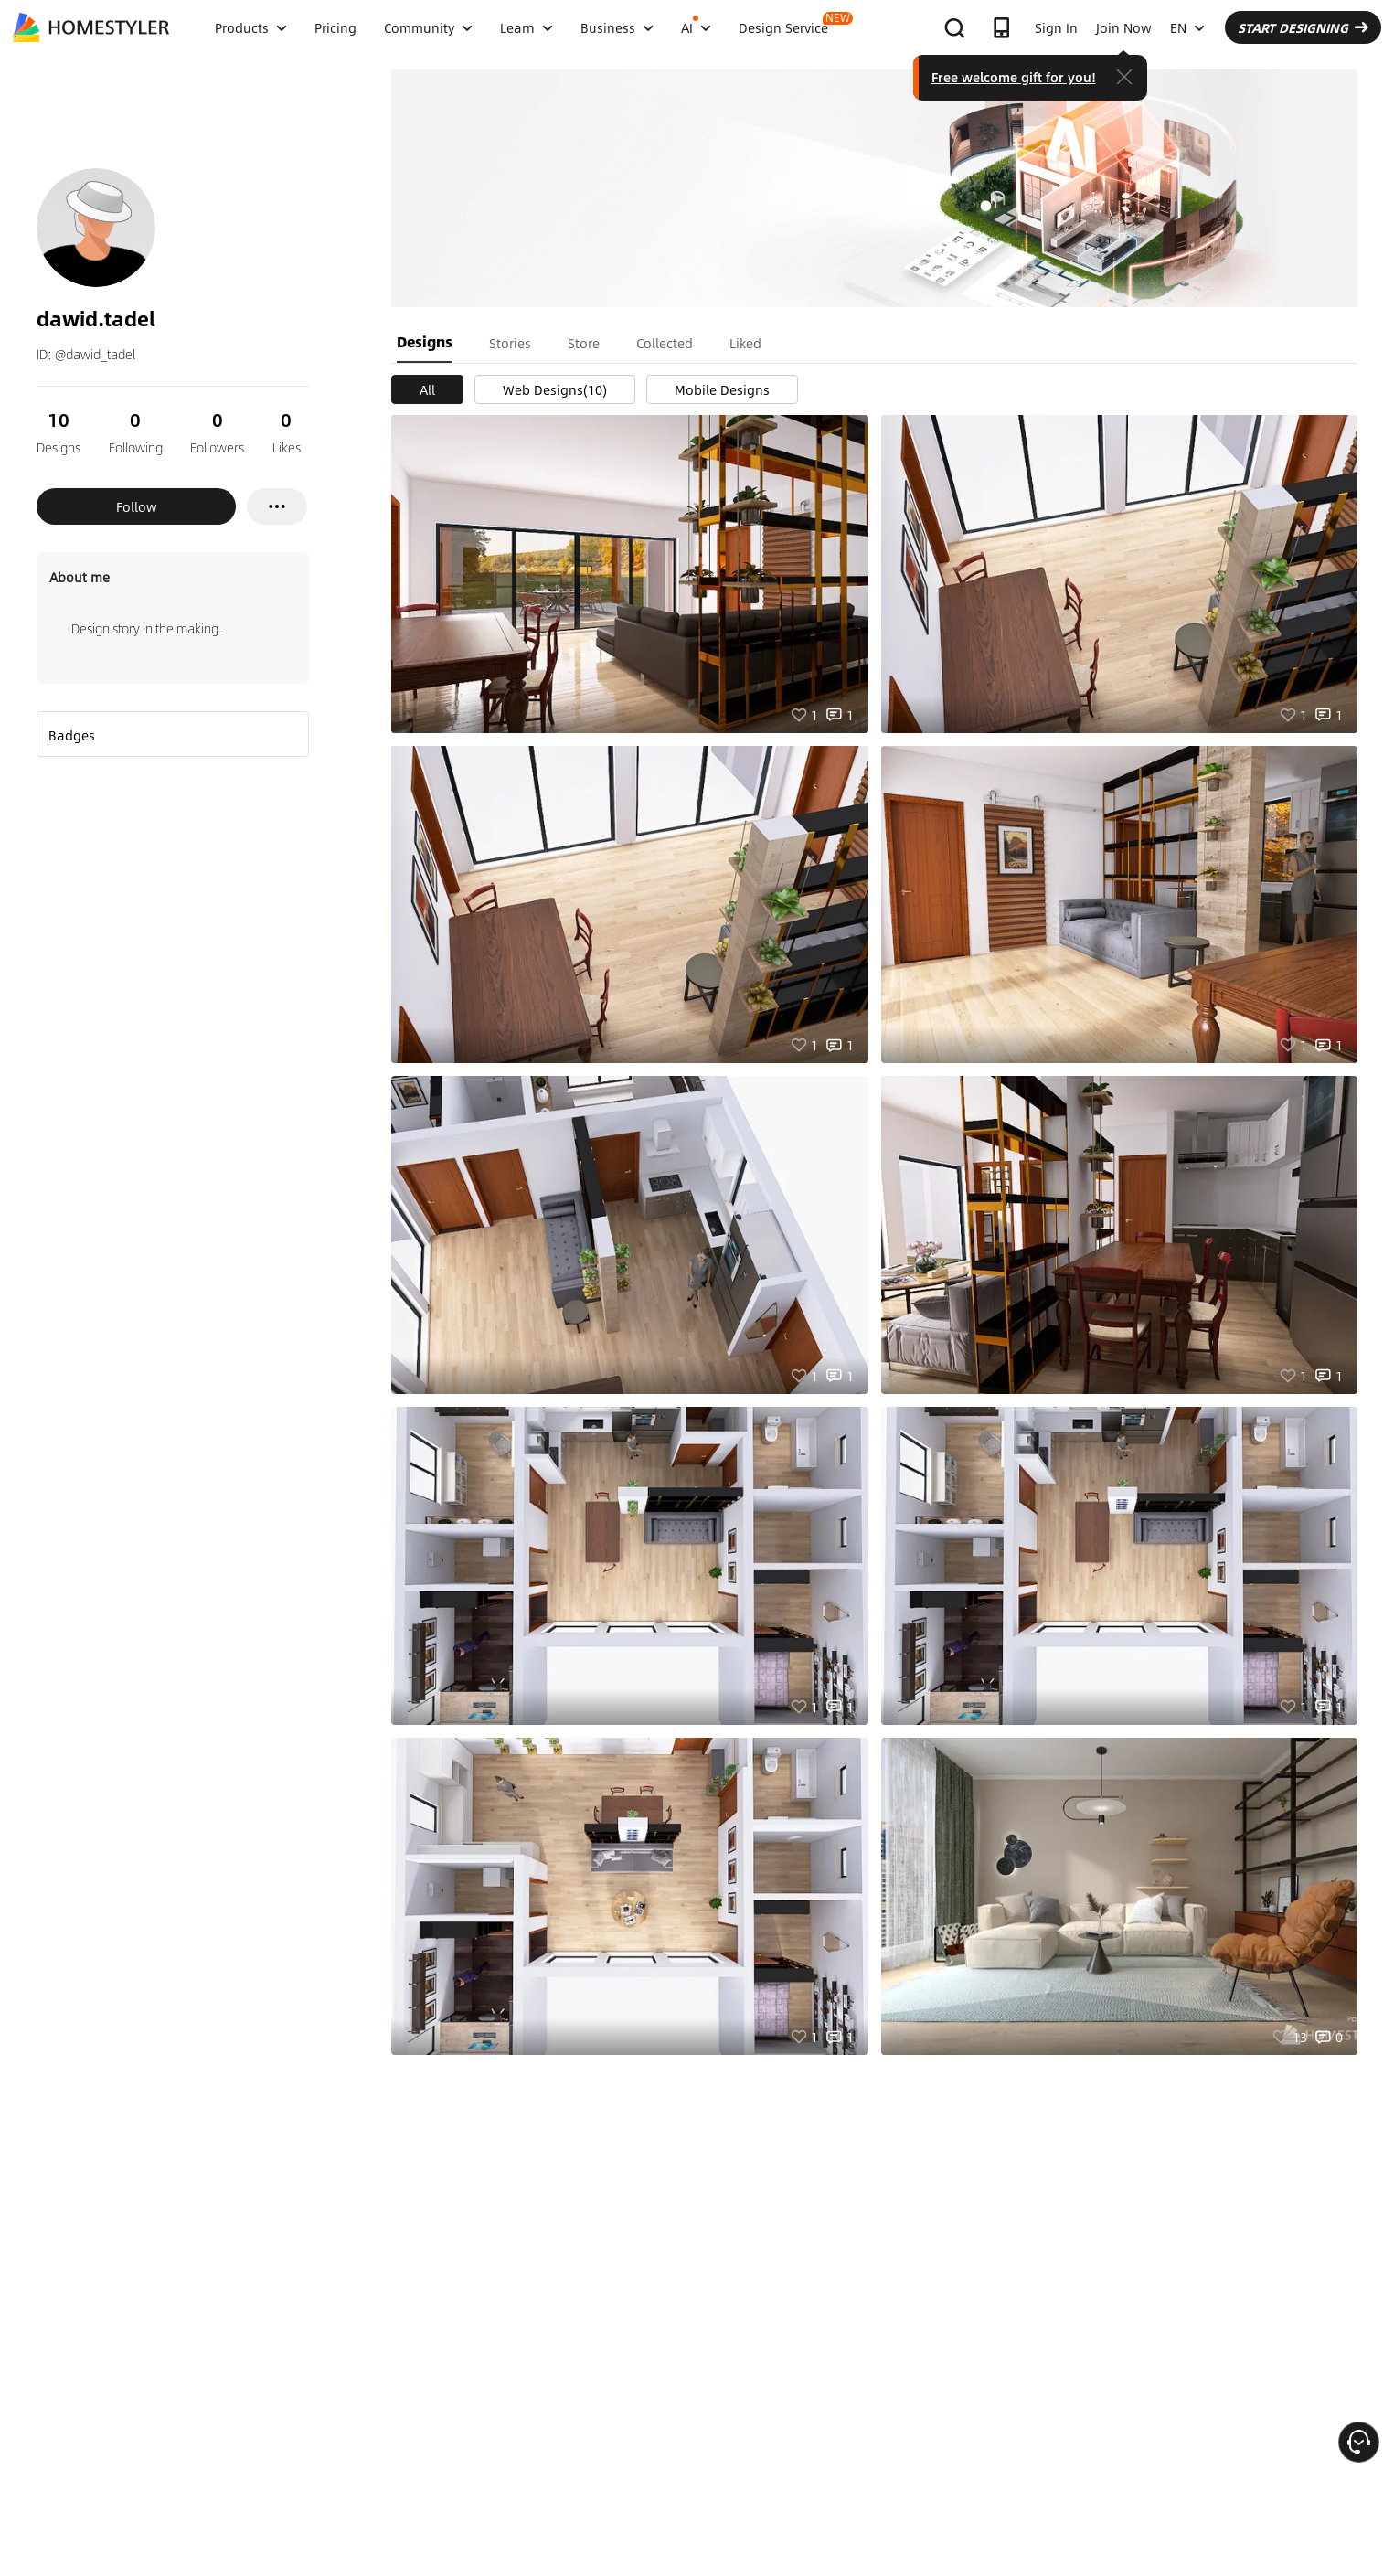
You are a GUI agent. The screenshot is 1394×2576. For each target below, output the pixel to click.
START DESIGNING (1303, 27)
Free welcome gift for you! (1013, 77)
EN (1187, 27)
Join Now (1124, 27)
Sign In (1056, 27)
